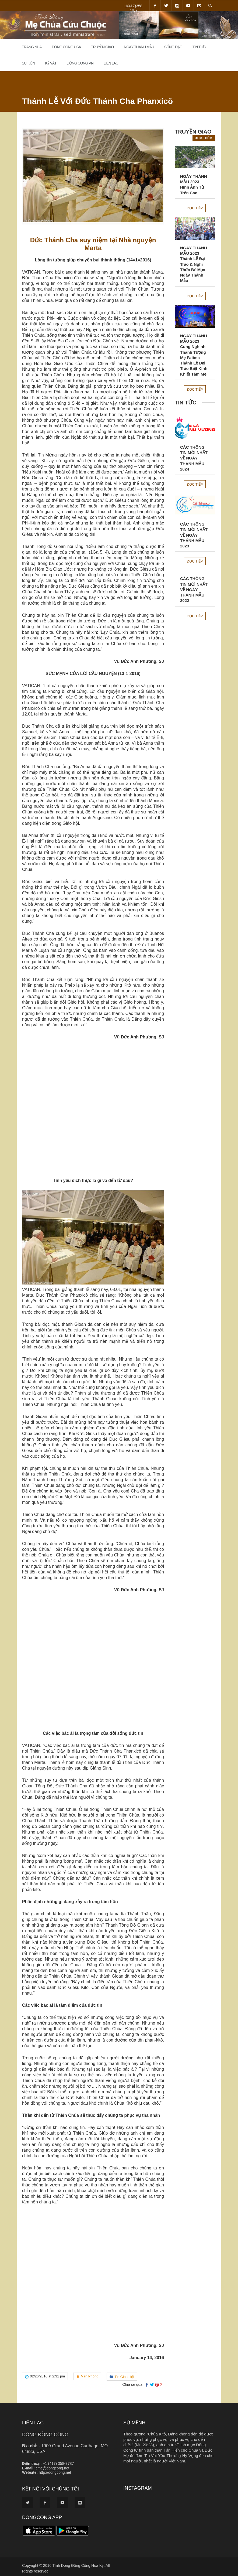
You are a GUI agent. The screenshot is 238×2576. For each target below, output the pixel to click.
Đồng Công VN (79, 63)
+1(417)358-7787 (133, 7)
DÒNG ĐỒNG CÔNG (45, 2434)
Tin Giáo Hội (124, 2377)
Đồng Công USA (66, 47)
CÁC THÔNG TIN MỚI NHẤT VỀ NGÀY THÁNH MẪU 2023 (194, 535)
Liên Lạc (111, 63)
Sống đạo (173, 47)
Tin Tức (199, 47)
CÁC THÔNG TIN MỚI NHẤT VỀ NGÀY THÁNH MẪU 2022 (194, 589)
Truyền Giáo (102, 47)
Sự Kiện (28, 63)
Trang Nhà (31, 47)
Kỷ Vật (50, 63)
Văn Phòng (89, 2376)
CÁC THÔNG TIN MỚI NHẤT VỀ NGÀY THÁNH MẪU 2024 (194, 458)
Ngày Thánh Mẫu (139, 47)
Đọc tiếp (195, 208)
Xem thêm (203, 138)
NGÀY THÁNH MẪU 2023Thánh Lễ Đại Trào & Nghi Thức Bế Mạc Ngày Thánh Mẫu (193, 264)
